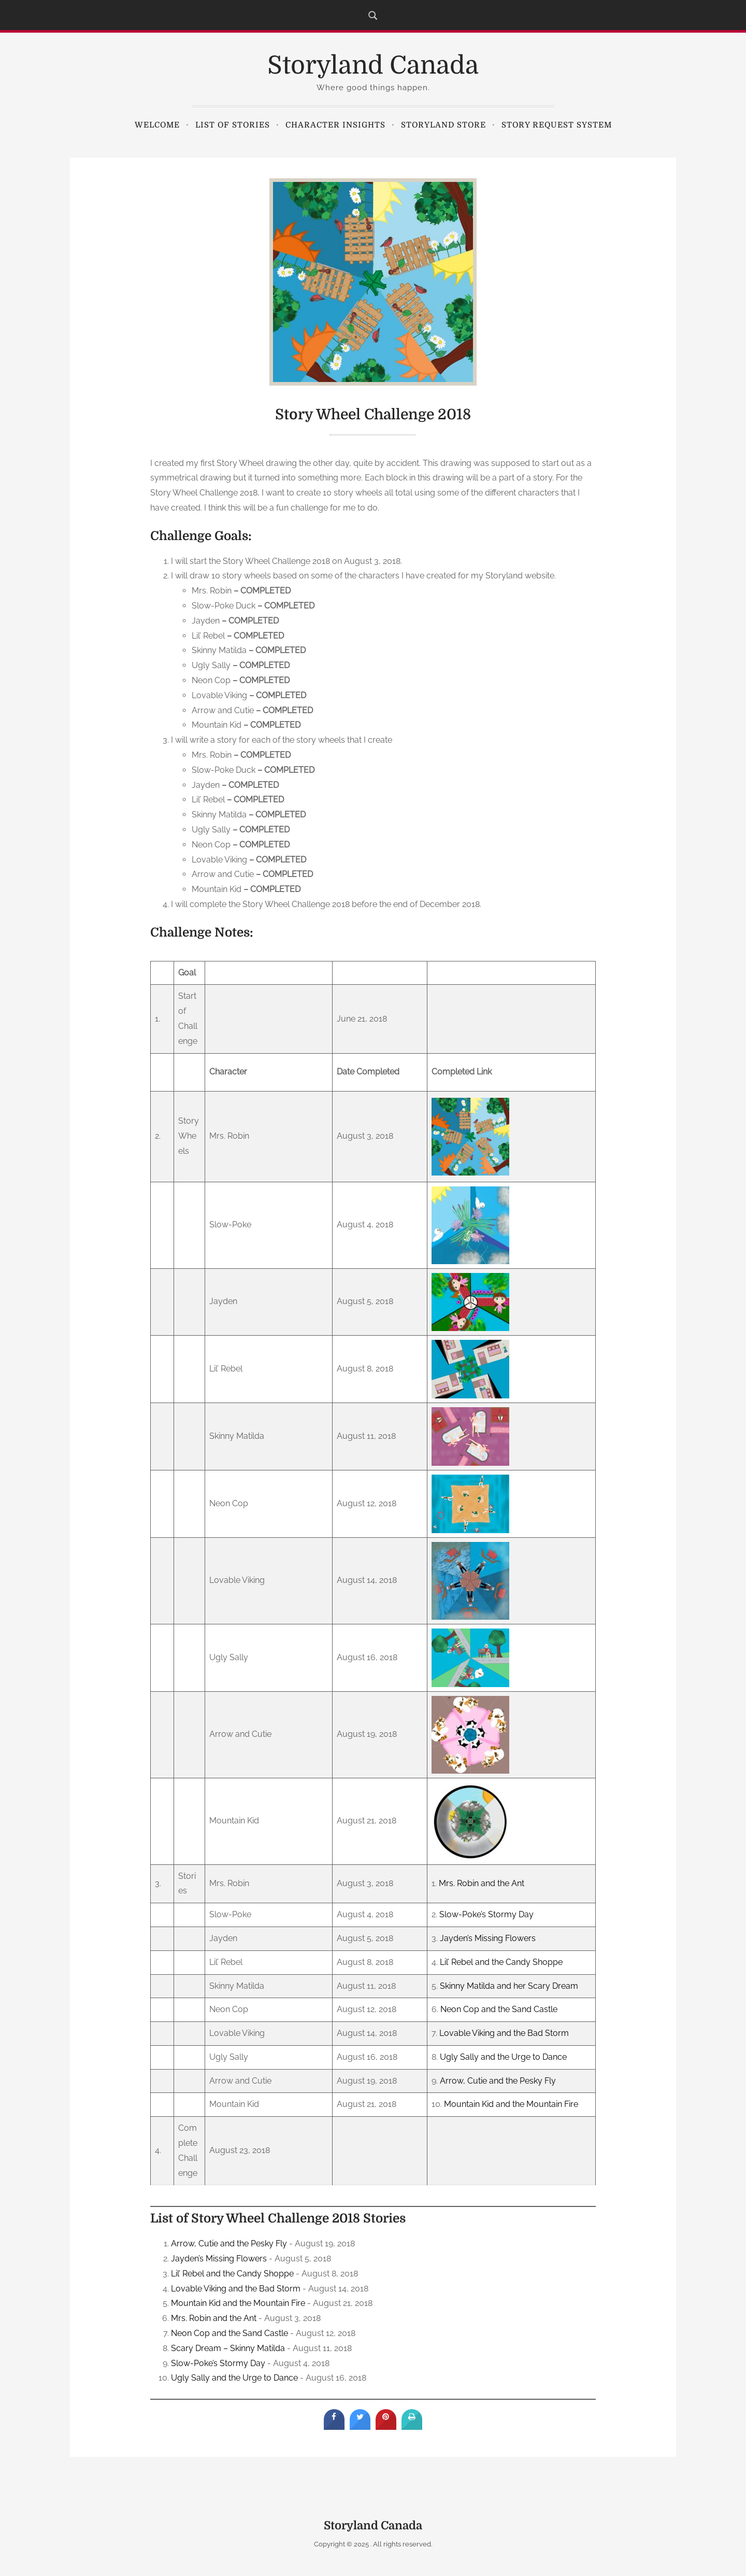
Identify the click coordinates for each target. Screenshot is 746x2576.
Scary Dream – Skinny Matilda (228, 2348)
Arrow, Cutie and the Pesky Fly (498, 2081)
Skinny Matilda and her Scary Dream (509, 1986)
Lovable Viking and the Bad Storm (504, 2033)
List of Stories (232, 125)
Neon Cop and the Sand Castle (498, 2009)
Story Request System (556, 125)
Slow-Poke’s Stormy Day (486, 1914)
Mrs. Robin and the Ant (481, 1883)
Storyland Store (443, 125)
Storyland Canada (373, 65)
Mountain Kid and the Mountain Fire (511, 2104)
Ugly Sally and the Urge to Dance (503, 2057)
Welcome (157, 125)
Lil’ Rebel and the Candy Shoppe (501, 1962)
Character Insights (335, 125)
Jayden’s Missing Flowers (488, 1938)
